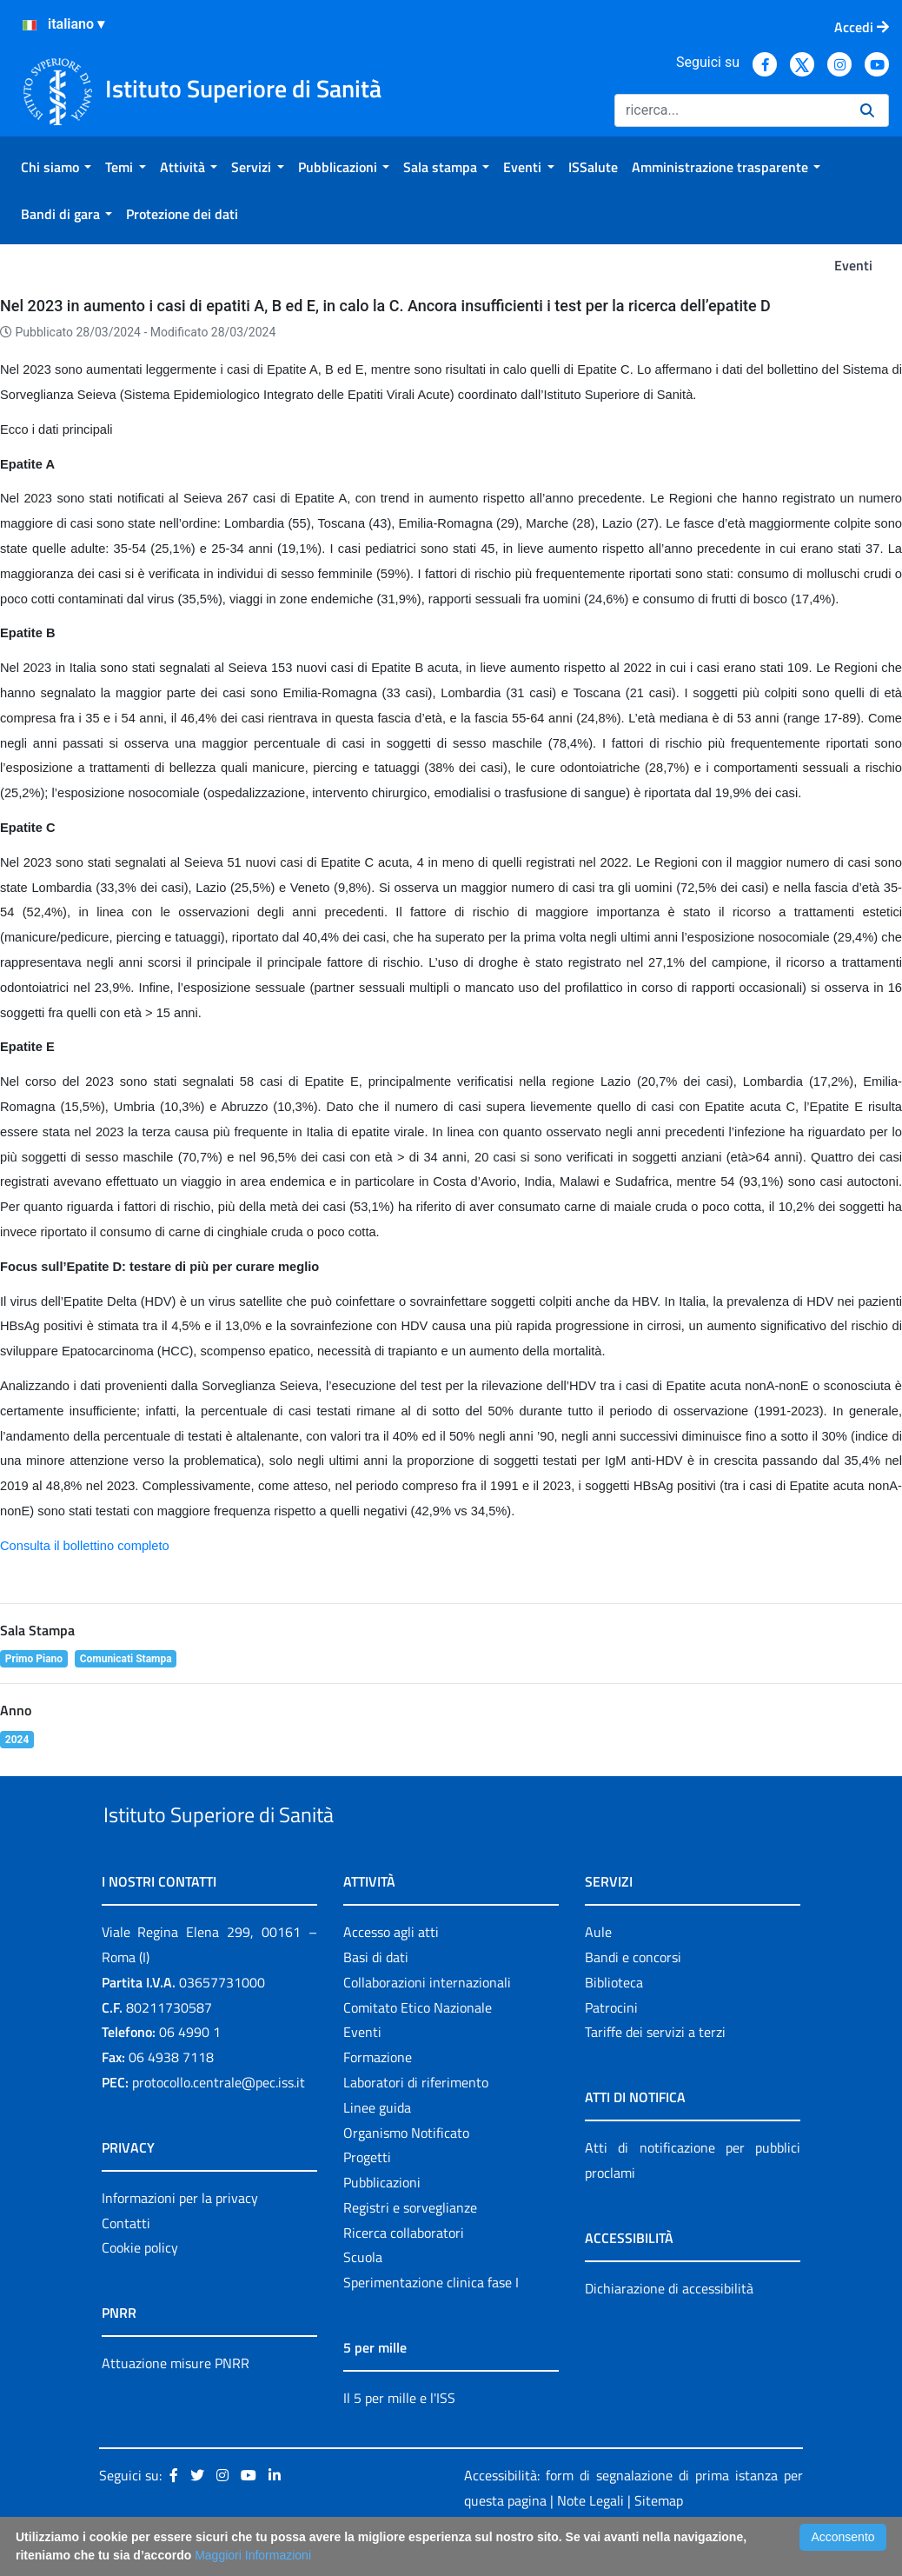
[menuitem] (56, 167)
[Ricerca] (730, 110)
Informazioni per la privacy (180, 2237)
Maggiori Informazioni (253, 2555)
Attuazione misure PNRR (175, 2403)
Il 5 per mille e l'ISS (399, 2437)
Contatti (126, 2263)
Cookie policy (140, 2288)
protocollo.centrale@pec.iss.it (218, 2122)
